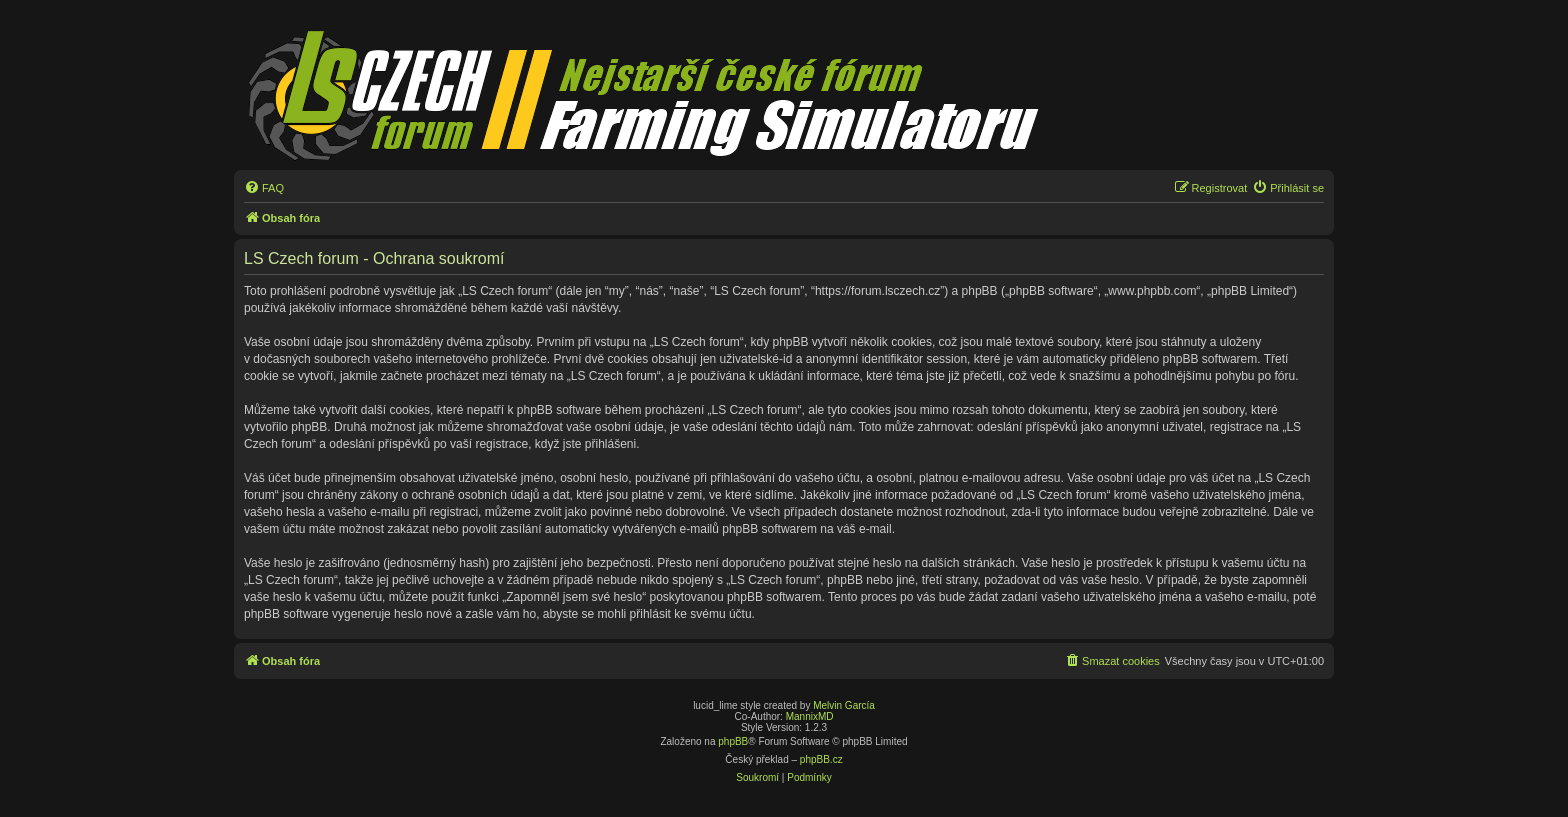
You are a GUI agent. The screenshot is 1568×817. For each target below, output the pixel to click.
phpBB (733, 741)
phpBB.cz (821, 759)
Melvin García (844, 705)
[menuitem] (264, 188)
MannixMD (810, 716)
